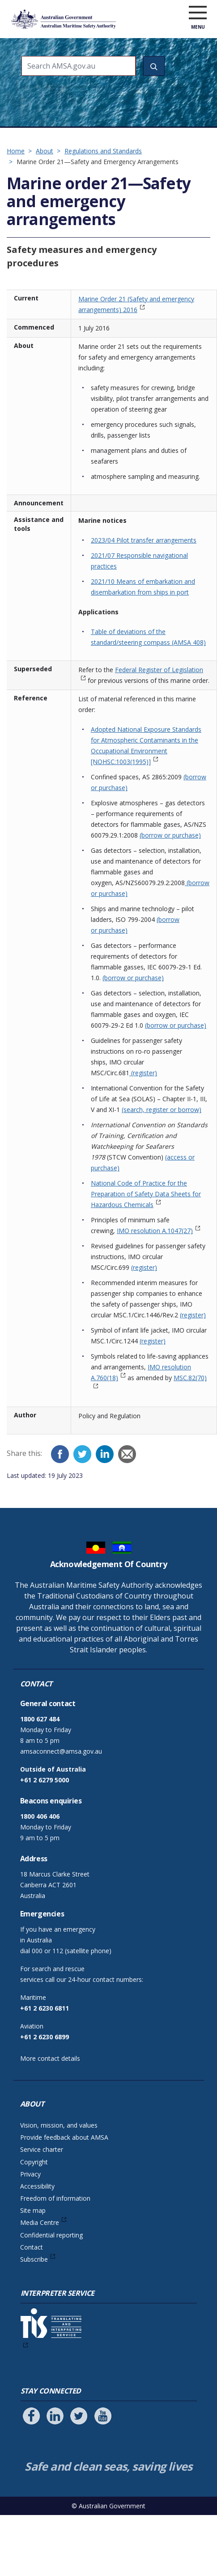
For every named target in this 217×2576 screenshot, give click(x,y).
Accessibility (37, 2186)
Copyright (34, 2162)
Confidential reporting (51, 2235)
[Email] (127, 1454)
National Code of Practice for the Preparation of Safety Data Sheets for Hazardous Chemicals (146, 1194)
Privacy (30, 2174)
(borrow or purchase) (170, 835)
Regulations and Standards (103, 151)
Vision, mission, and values (59, 2125)
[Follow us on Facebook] (31, 2415)
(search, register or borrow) (161, 1109)
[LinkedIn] (105, 1454)
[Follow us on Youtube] (102, 2415)
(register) (143, 1073)
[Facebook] (60, 1454)
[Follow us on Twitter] (78, 2415)
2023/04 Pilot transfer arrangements (143, 540)
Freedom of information (55, 2198)
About (44, 151)
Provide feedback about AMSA (64, 2137)
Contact (31, 2247)
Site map (33, 2210)
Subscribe (34, 2259)
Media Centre (39, 2222)
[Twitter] (82, 1454)
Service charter (41, 2149)
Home (16, 151)
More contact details (50, 2058)
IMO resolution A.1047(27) (155, 1230)
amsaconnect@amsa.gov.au (61, 1751)
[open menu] (197, 13)
